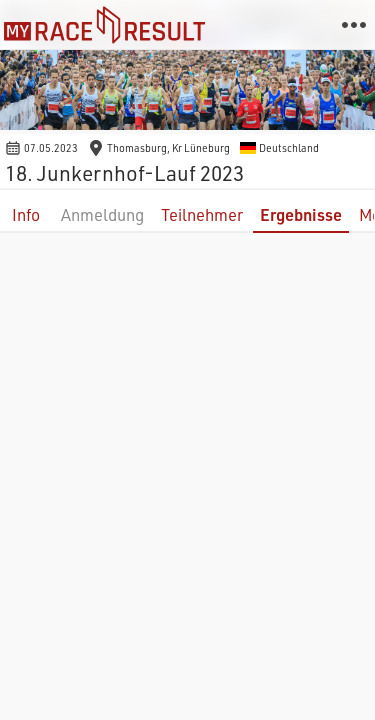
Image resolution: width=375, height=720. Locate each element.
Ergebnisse (301, 214)
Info (26, 214)
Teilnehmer (202, 214)
